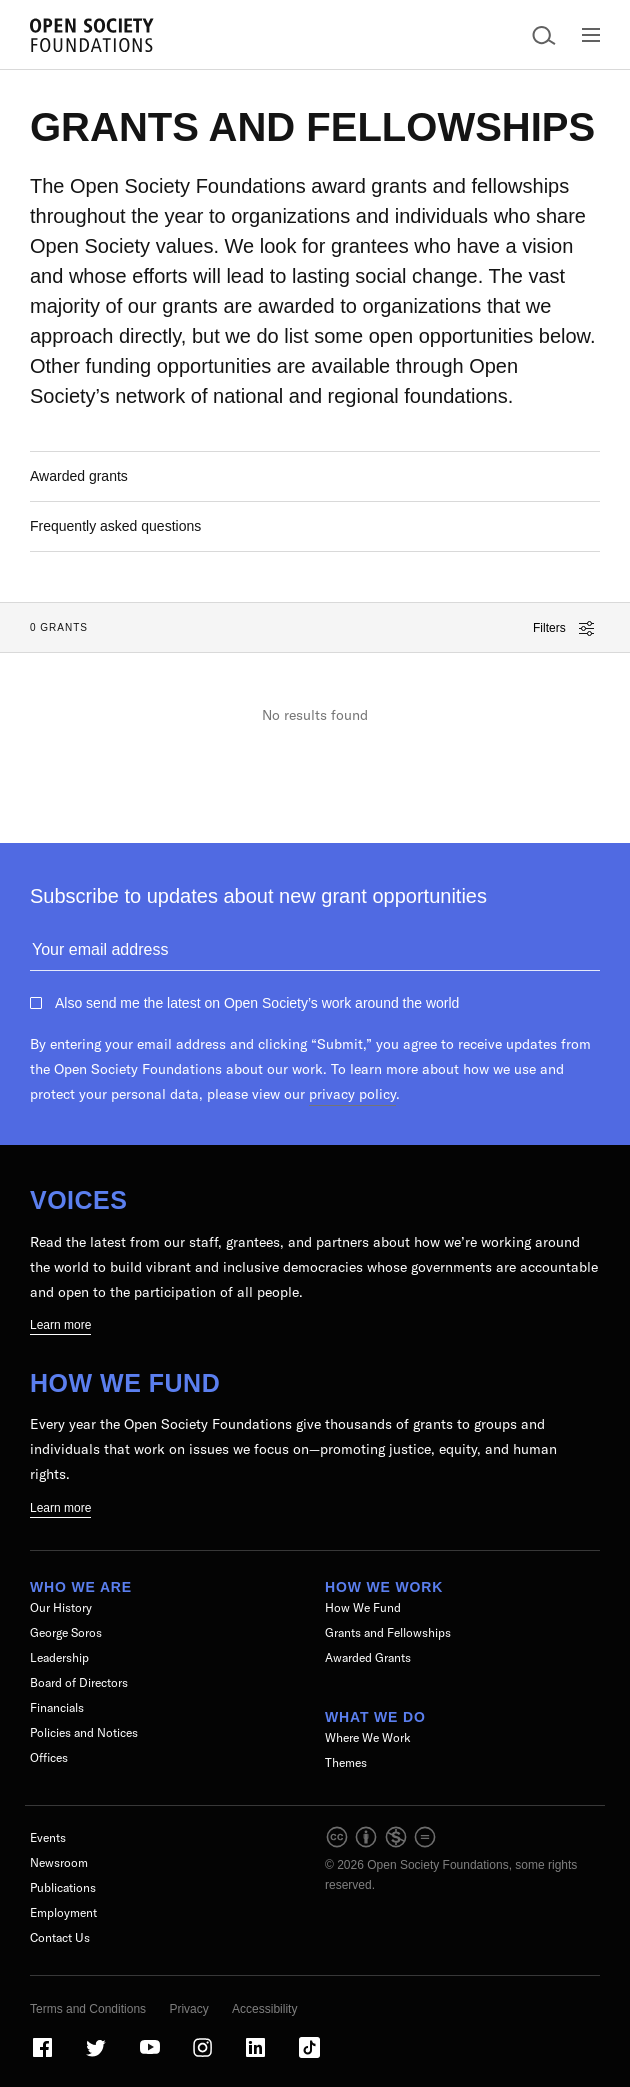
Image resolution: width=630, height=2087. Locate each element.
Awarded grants (79, 476)
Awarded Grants (368, 1657)
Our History (61, 1607)
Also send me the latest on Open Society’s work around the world (257, 1003)
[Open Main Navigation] (591, 35)
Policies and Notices (84, 1732)
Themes (346, 1762)
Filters (563, 628)
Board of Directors (79, 1682)
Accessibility (264, 2009)
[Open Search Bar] (544, 35)
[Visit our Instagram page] (204, 2056)
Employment (63, 1912)
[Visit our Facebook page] (44, 2056)
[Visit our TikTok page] (309, 2056)
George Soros (66, 1632)
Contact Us (60, 1937)
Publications (63, 1887)
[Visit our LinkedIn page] (257, 2056)
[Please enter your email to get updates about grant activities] (315, 953)
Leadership (59, 1657)
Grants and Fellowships (388, 1632)
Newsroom (59, 1862)
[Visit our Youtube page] (151, 2056)
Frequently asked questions (115, 526)
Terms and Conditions (88, 2009)
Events (48, 1837)
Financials (57, 1707)
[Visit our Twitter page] (97, 2056)
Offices (49, 1757)
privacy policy (352, 1094)
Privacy (188, 2009)
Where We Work (368, 1737)
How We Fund (125, 1383)
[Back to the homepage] (92, 35)
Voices (78, 1200)
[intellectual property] (382, 1845)
